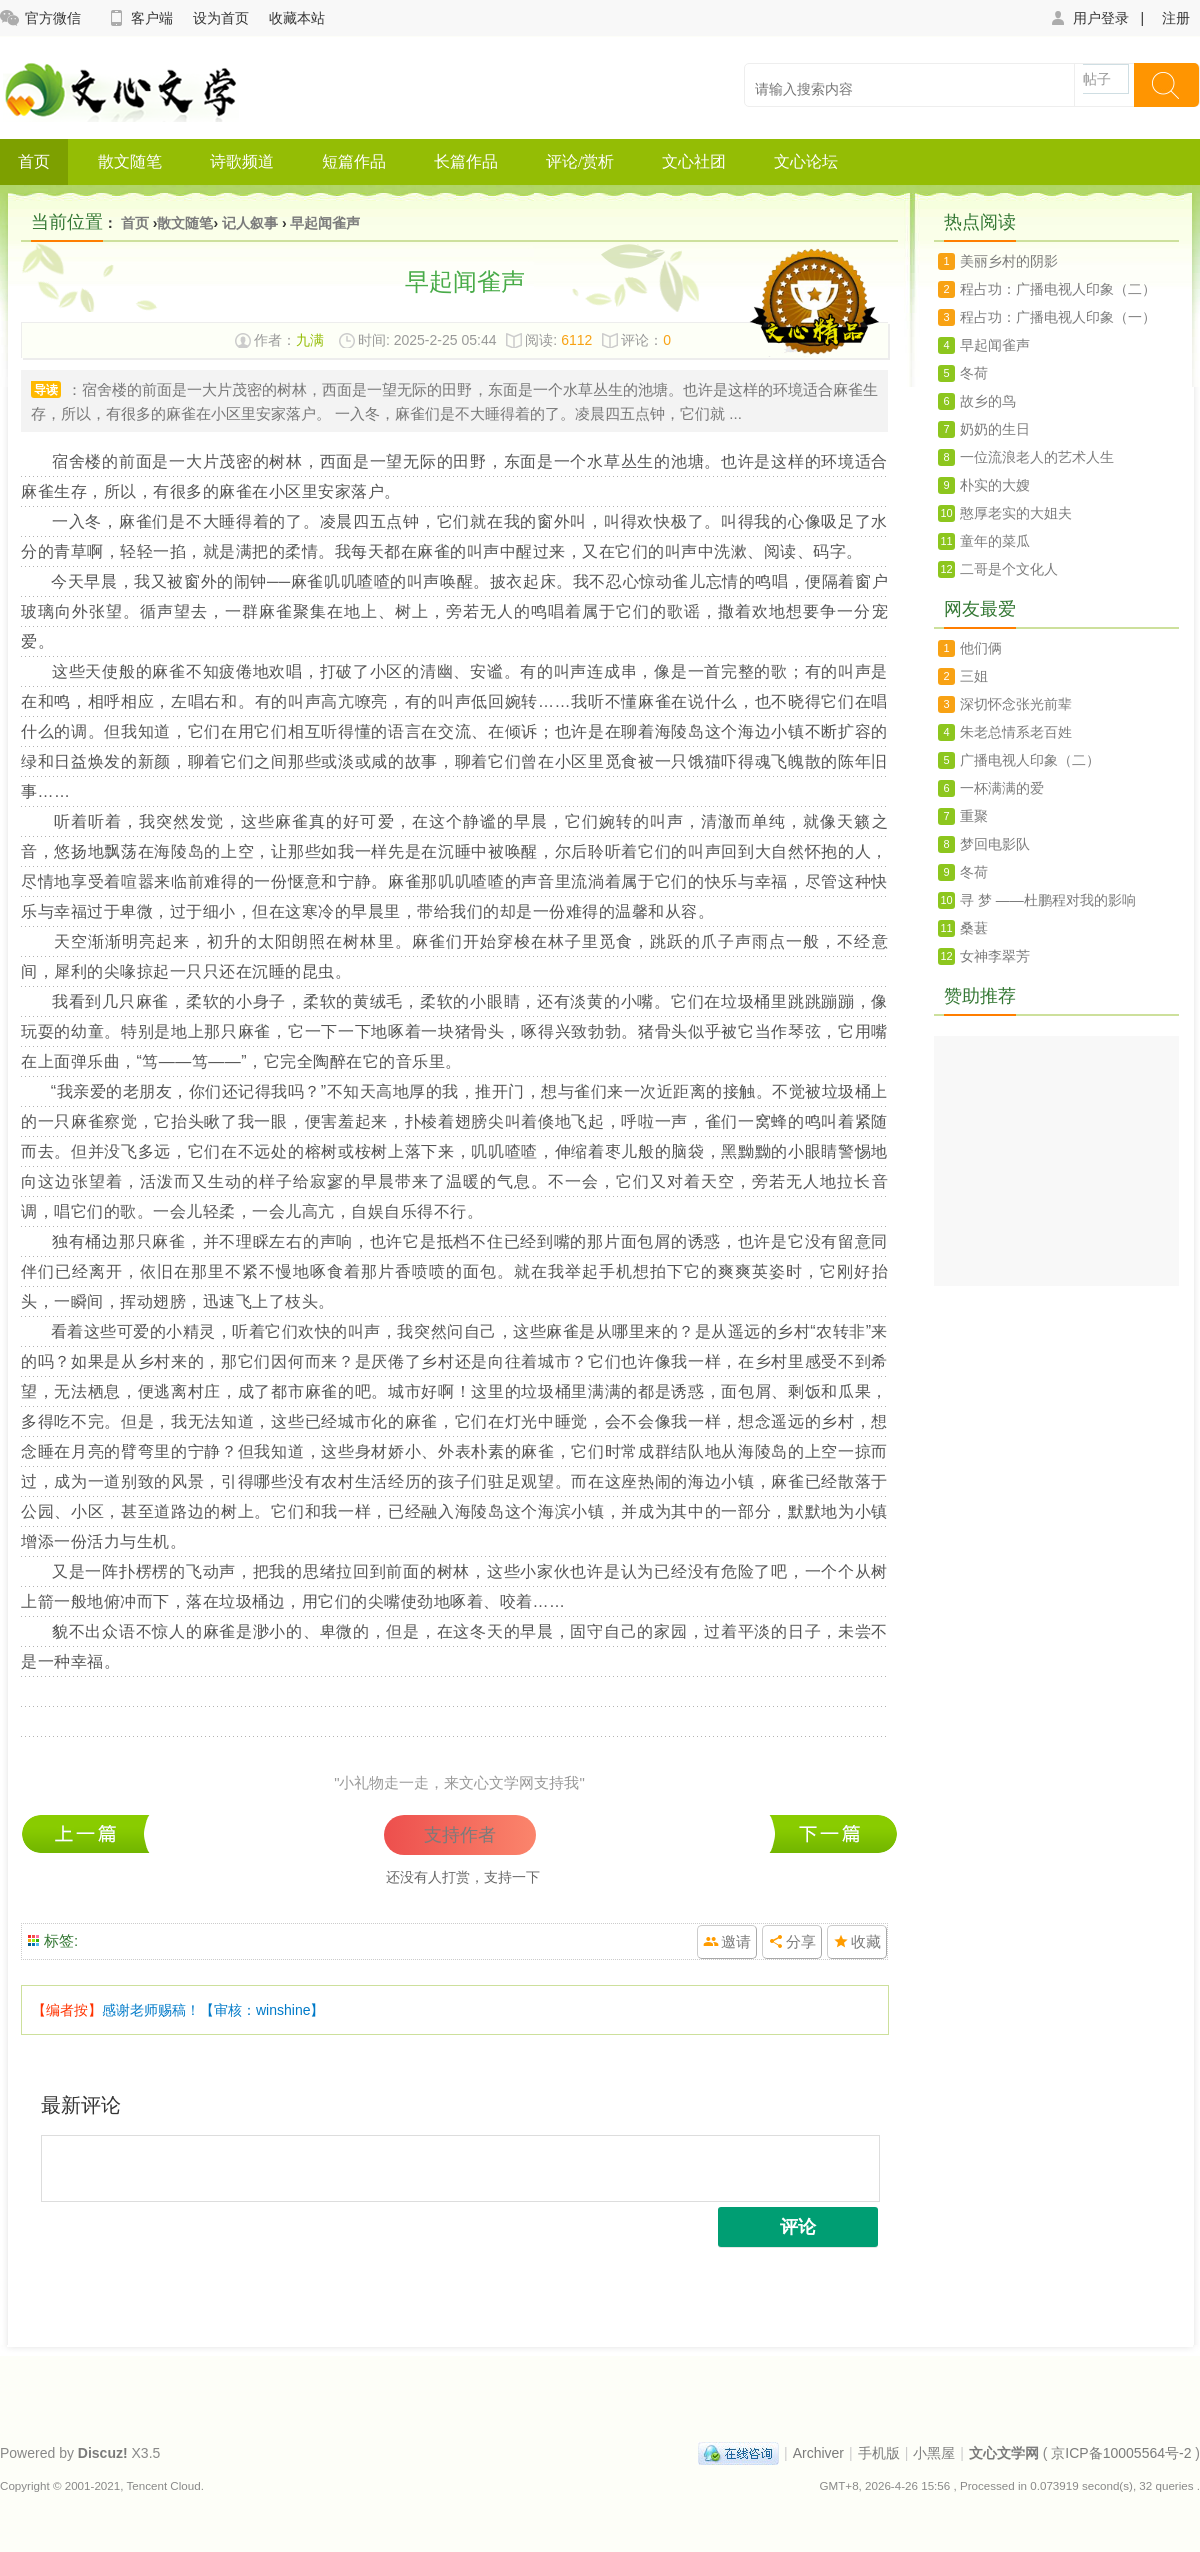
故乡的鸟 (988, 401)
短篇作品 (354, 161)
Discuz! (103, 2453)
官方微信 (40, 18)
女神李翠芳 (995, 956)
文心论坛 (806, 161)
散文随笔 (130, 161)
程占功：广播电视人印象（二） (1058, 289)
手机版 (879, 2453)
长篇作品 (466, 161)
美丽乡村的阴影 (1009, 261)
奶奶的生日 (995, 429)
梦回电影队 (995, 844)
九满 (310, 340)
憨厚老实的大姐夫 (1016, 513)
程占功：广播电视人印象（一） (833, 1833)
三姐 (974, 676)
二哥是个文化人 (1009, 569)
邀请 (736, 1941)
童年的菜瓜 (995, 541)
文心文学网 (1004, 2453)
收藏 (866, 1941)
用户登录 (1088, 18)
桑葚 (974, 928)
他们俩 (981, 648)
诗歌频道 (242, 161)
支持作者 (460, 1835)
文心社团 (694, 161)
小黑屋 (934, 2453)
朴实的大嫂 (995, 485)
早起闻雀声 (325, 223)
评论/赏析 (580, 161)
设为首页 (221, 18)
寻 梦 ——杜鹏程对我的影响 (1048, 900)
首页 (34, 161)
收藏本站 (297, 18)
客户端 (139, 18)
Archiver (818, 2453)
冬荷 (90, 1833)
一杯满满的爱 (1002, 788)
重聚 (974, 816)
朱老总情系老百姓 (1016, 732)
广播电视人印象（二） (1030, 760)
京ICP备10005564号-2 (1121, 2453)
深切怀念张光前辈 (1016, 704)
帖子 (1097, 79)
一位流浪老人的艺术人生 (1037, 457)
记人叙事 (250, 223)
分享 (801, 1941)
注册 (1176, 18)
